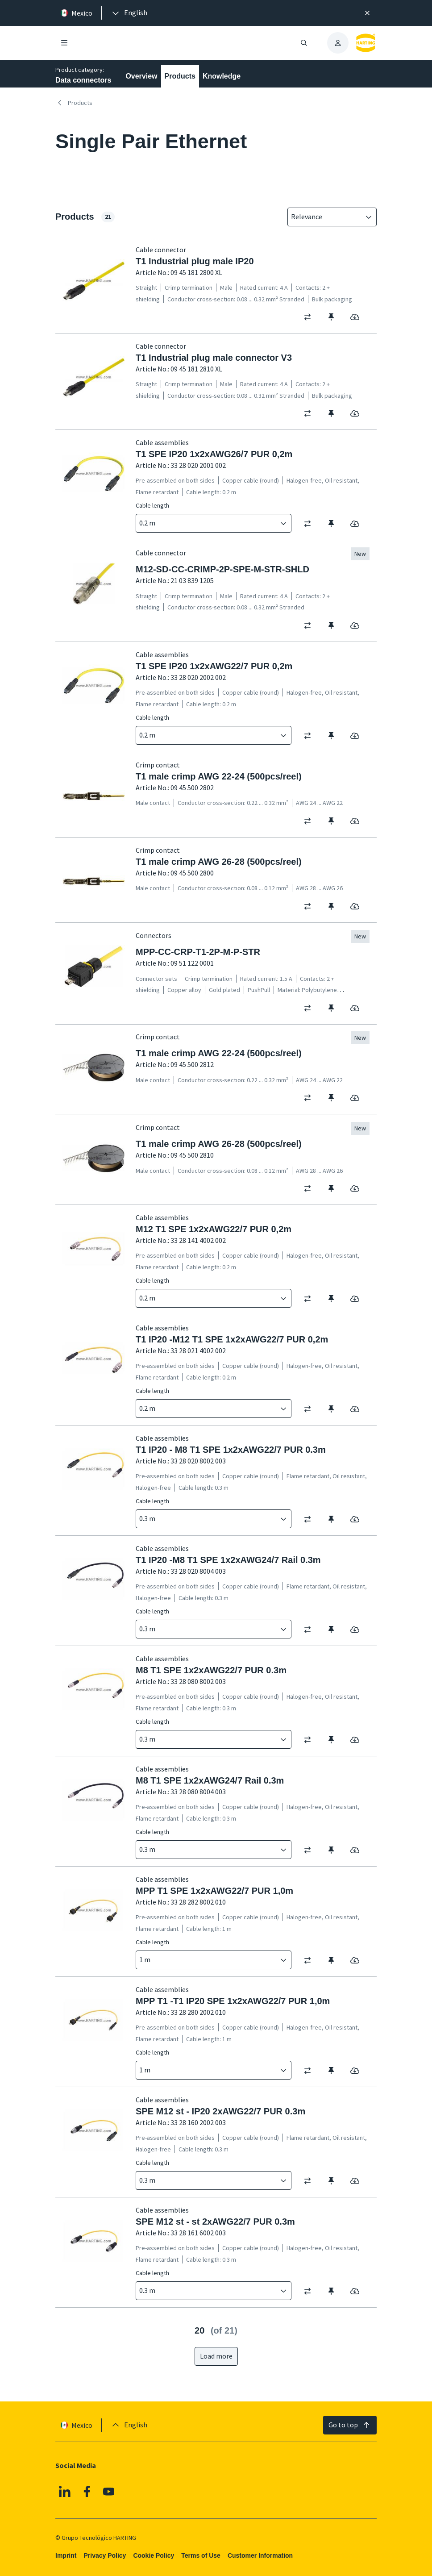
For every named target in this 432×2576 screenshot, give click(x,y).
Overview (141, 76)
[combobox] (326, 217)
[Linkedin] (64, 2491)
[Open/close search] (304, 43)
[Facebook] (87, 2491)
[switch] (310, 317)
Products (180, 76)
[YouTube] (109, 2491)
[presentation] (129, 13)
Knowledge (222, 76)
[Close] (367, 13)
